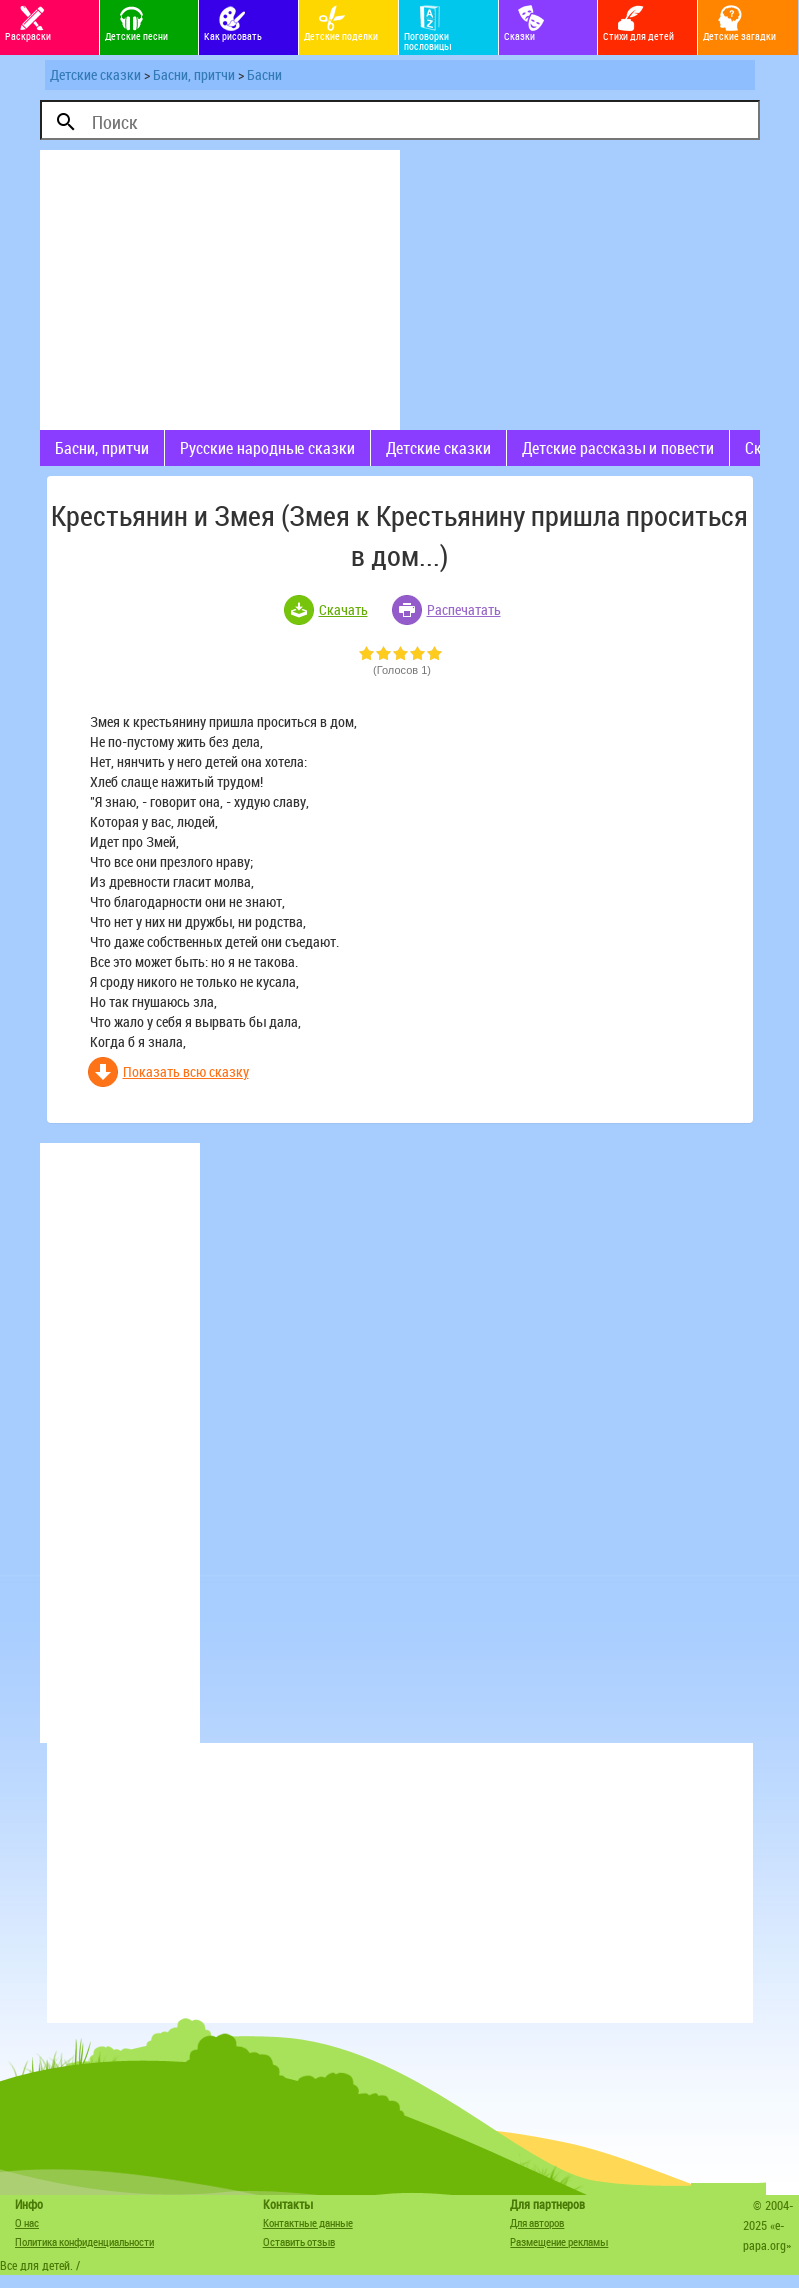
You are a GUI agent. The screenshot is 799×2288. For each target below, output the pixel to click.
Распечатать (464, 609)
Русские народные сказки (267, 448)
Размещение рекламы (559, 2241)
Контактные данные (308, 2222)
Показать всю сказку (186, 1071)
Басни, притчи (194, 74)
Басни (264, 74)
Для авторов (537, 2222)
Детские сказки (95, 74)
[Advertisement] (220, 290)
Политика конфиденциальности (84, 2241)
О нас (27, 2222)
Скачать (343, 609)
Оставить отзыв (299, 2241)
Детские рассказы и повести (618, 448)
